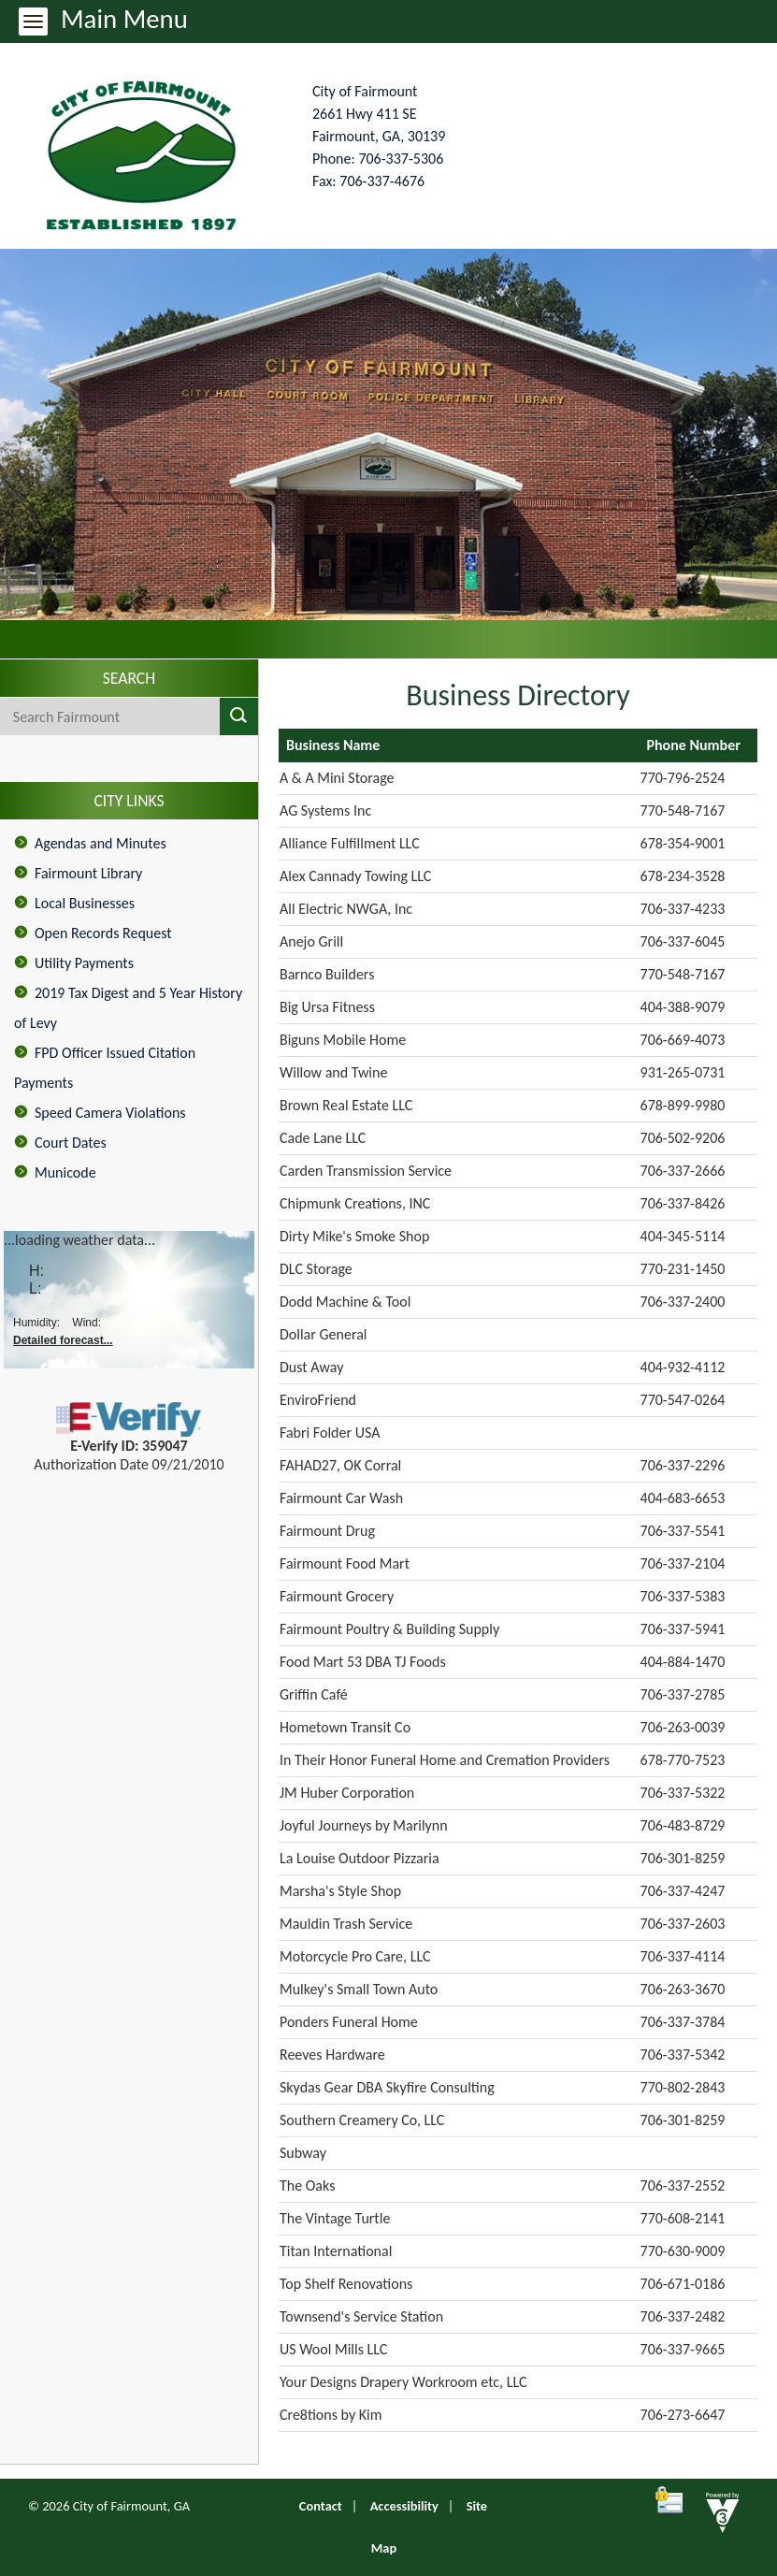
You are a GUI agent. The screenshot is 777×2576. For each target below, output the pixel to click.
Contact (320, 2505)
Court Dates (71, 1142)
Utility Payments (84, 963)
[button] (239, 716)
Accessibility (404, 2505)
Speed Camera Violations (110, 1113)
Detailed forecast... (63, 1340)
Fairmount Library (88, 873)
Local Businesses (85, 903)
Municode (65, 1172)
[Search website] (92, 716)
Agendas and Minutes (100, 843)
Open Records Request (103, 933)
